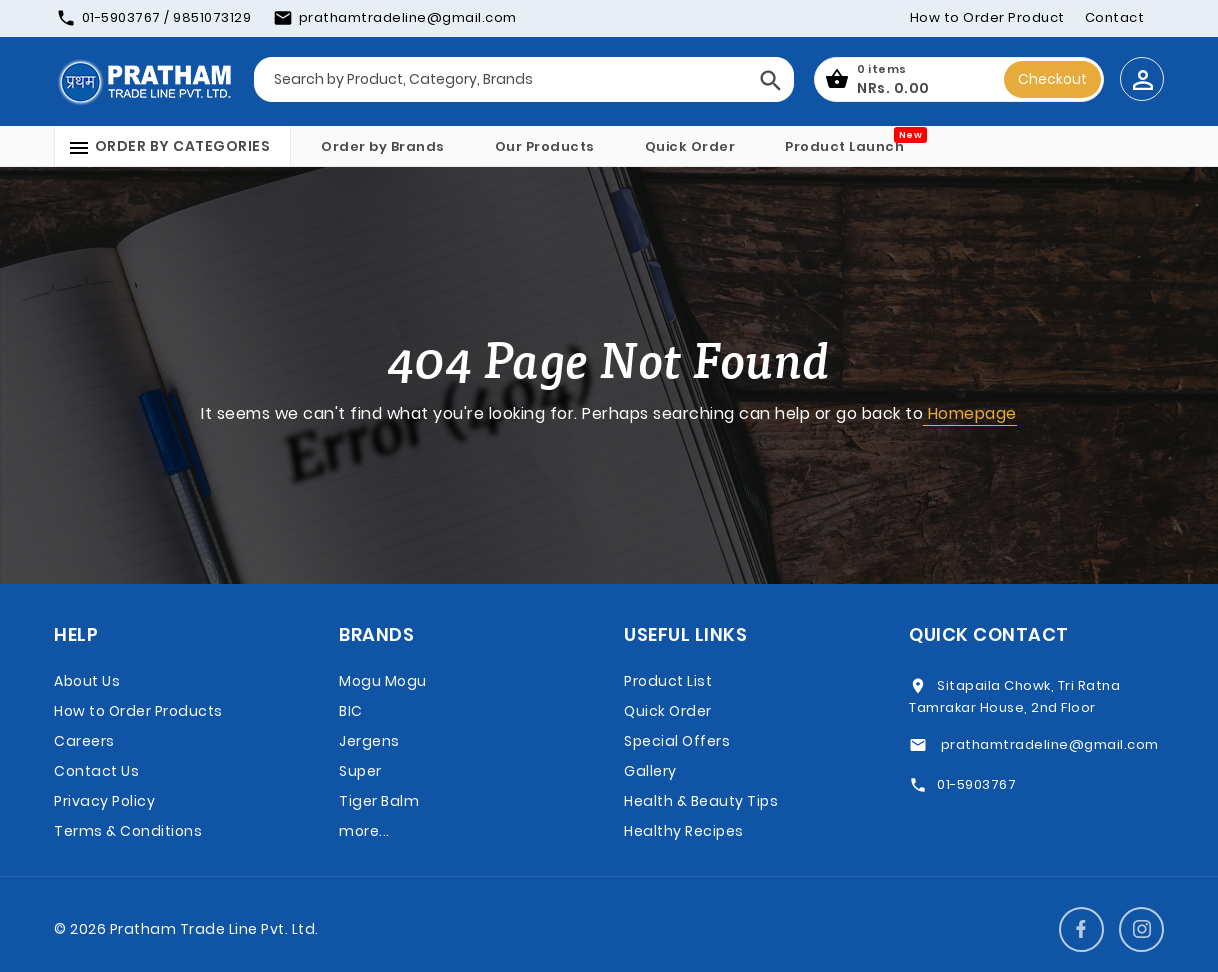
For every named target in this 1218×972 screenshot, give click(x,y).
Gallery (650, 771)
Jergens (369, 741)
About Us (87, 681)
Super (360, 771)
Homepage (970, 413)
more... (364, 831)
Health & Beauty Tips (701, 801)
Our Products (545, 146)
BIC (351, 711)
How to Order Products (138, 711)
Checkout (1052, 79)
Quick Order (690, 146)
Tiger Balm (379, 801)
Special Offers (677, 741)
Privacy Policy (104, 801)
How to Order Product (987, 17)
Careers (84, 741)
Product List (668, 681)
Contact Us (96, 771)
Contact (1115, 17)
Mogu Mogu (383, 681)
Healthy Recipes (684, 831)
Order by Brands (383, 146)
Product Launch (844, 146)
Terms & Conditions (128, 831)
